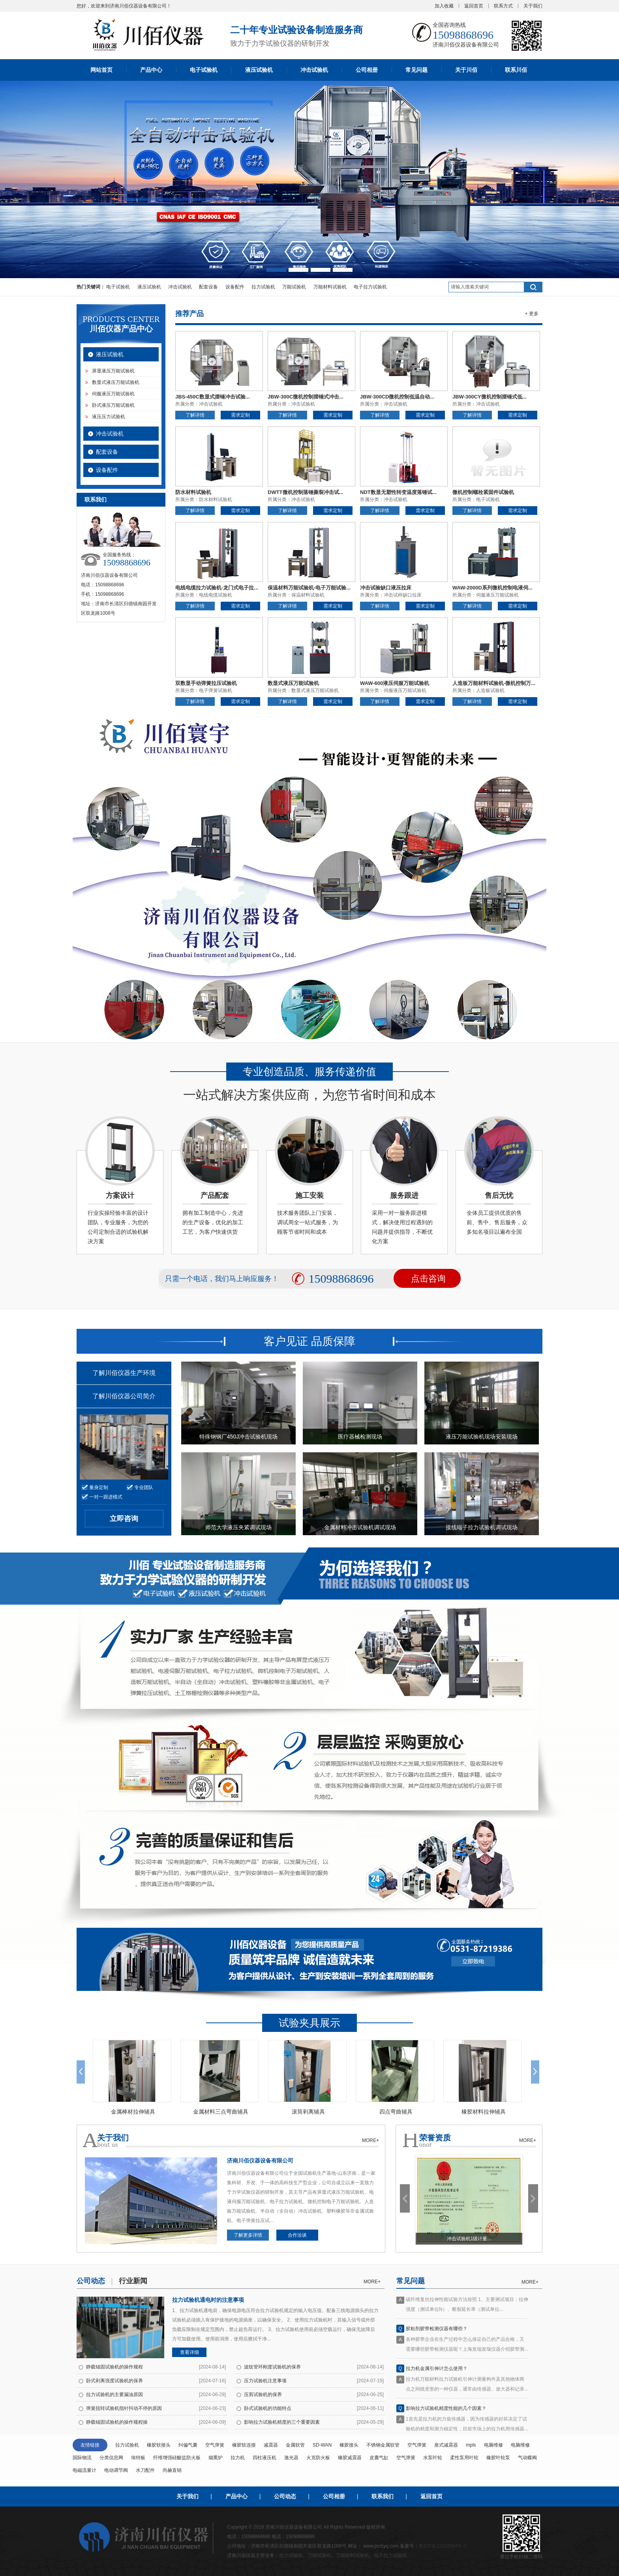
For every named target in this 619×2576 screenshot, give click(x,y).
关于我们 (532, 6)
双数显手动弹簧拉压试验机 (206, 683)
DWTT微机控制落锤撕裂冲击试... (305, 492)
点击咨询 (428, 1278)
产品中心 (151, 70)
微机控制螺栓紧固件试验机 (483, 492)
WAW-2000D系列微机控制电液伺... (492, 588)
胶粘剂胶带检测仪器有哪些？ (436, 2333)
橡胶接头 (349, 2445)
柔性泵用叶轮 (464, 2457)
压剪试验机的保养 (263, 2394)
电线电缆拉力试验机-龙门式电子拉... (216, 588)
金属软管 (295, 2445)
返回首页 (473, 6)
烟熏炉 (215, 2457)
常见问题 (416, 70)
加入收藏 (444, 6)
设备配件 (234, 287)
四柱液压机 (264, 2457)
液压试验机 (259, 70)
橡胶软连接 (244, 2445)
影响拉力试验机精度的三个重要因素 (282, 2422)
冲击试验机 (314, 70)
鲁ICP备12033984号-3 (442, 2546)
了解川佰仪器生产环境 (124, 1372)
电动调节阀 (116, 2470)
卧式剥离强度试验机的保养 (114, 2380)
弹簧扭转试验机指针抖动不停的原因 (124, 2408)
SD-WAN (322, 2445)
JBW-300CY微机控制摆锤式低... (489, 397)
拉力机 (238, 2457)
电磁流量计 (84, 2470)
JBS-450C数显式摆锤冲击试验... (212, 397)
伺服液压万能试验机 (113, 394)
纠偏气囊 (187, 2445)
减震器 (271, 2445)
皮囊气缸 (379, 2457)
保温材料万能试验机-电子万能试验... (309, 588)
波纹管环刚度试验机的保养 (272, 2367)
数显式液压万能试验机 (115, 382)
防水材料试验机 (193, 492)
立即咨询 (124, 1519)
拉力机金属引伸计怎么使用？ (436, 2373)
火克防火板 (318, 2457)
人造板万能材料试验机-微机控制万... (493, 683)
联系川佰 (516, 70)
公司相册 (367, 70)
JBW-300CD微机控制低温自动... (397, 397)
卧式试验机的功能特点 (267, 2408)
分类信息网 (111, 2457)
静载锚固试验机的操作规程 (114, 2367)
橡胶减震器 (350, 2457)
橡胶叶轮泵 (498, 2457)
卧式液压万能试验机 (113, 405)
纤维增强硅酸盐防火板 (177, 2457)
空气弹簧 (214, 2445)
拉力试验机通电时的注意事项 (208, 2300)
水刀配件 (145, 2470)
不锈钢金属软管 (383, 2445)
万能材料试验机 (330, 287)
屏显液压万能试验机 (113, 371)
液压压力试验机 (108, 416)
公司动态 (285, 2496)
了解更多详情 (248, 2235)
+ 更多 (531, 313)
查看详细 (189, 2352)
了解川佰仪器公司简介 (124, 1396)
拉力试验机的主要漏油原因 (114, 2394)
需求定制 (240, 415)
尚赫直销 (172, 2470)
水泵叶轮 (432, 2457)
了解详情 (195, 415)
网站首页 (101, 70)
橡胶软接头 (159, 2445)
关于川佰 (466, 70)
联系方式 (503, 6)
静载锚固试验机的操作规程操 (117, 2422)
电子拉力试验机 (370, 287)
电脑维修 (493, 2445)
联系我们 (382, 2496)
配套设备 (208, 287)
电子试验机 (204, 70)
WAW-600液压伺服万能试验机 (394, 683)
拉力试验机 (263, 287)
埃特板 (138, 2457)
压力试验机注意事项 (265, 2380)
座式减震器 (446, 2445)
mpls (471, 2445)
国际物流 (82, 2457)
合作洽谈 (297, 2235)
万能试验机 (294, 287)
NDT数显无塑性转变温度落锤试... (398, 492)
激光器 (291, 2457)
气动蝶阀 (527, 2457)
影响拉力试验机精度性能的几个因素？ (446, 2413)
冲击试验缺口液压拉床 (385, 588)
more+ (372, 2281)
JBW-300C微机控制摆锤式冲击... (305, 397)
